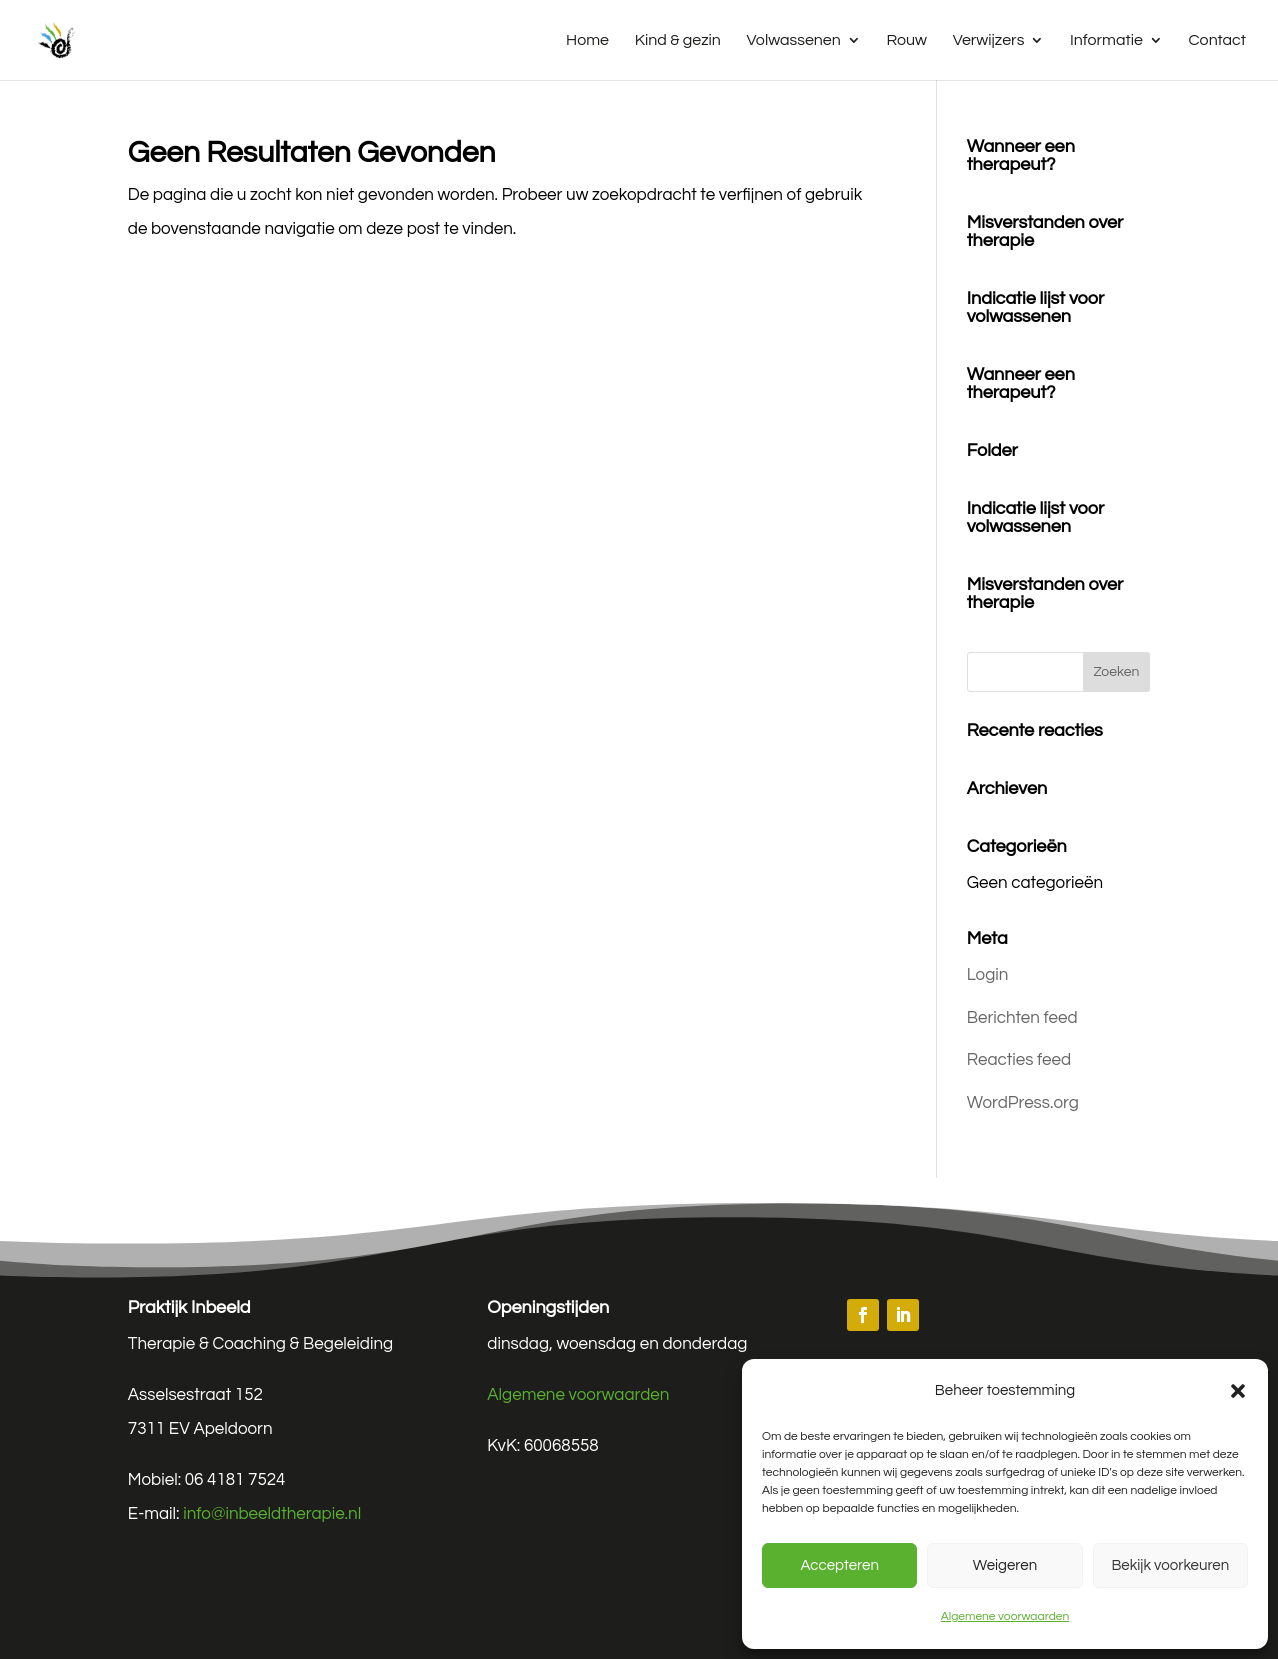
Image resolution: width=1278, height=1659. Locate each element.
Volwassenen (794, 40)
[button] (1238, 1391)
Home (587, 40)
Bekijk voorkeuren (1170, 1565)
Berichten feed (1022, 1018)
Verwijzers (989, 40)
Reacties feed (1019, 1060)
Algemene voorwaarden (1005, 1616)
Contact (1217, 40)
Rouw (906, 40)
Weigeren (1005, 1565)
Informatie (1106, 40)
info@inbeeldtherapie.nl (272, 1514)
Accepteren (839, 1565)
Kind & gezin (678, 40)
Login (988, 975)
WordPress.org (1023, 1103)
